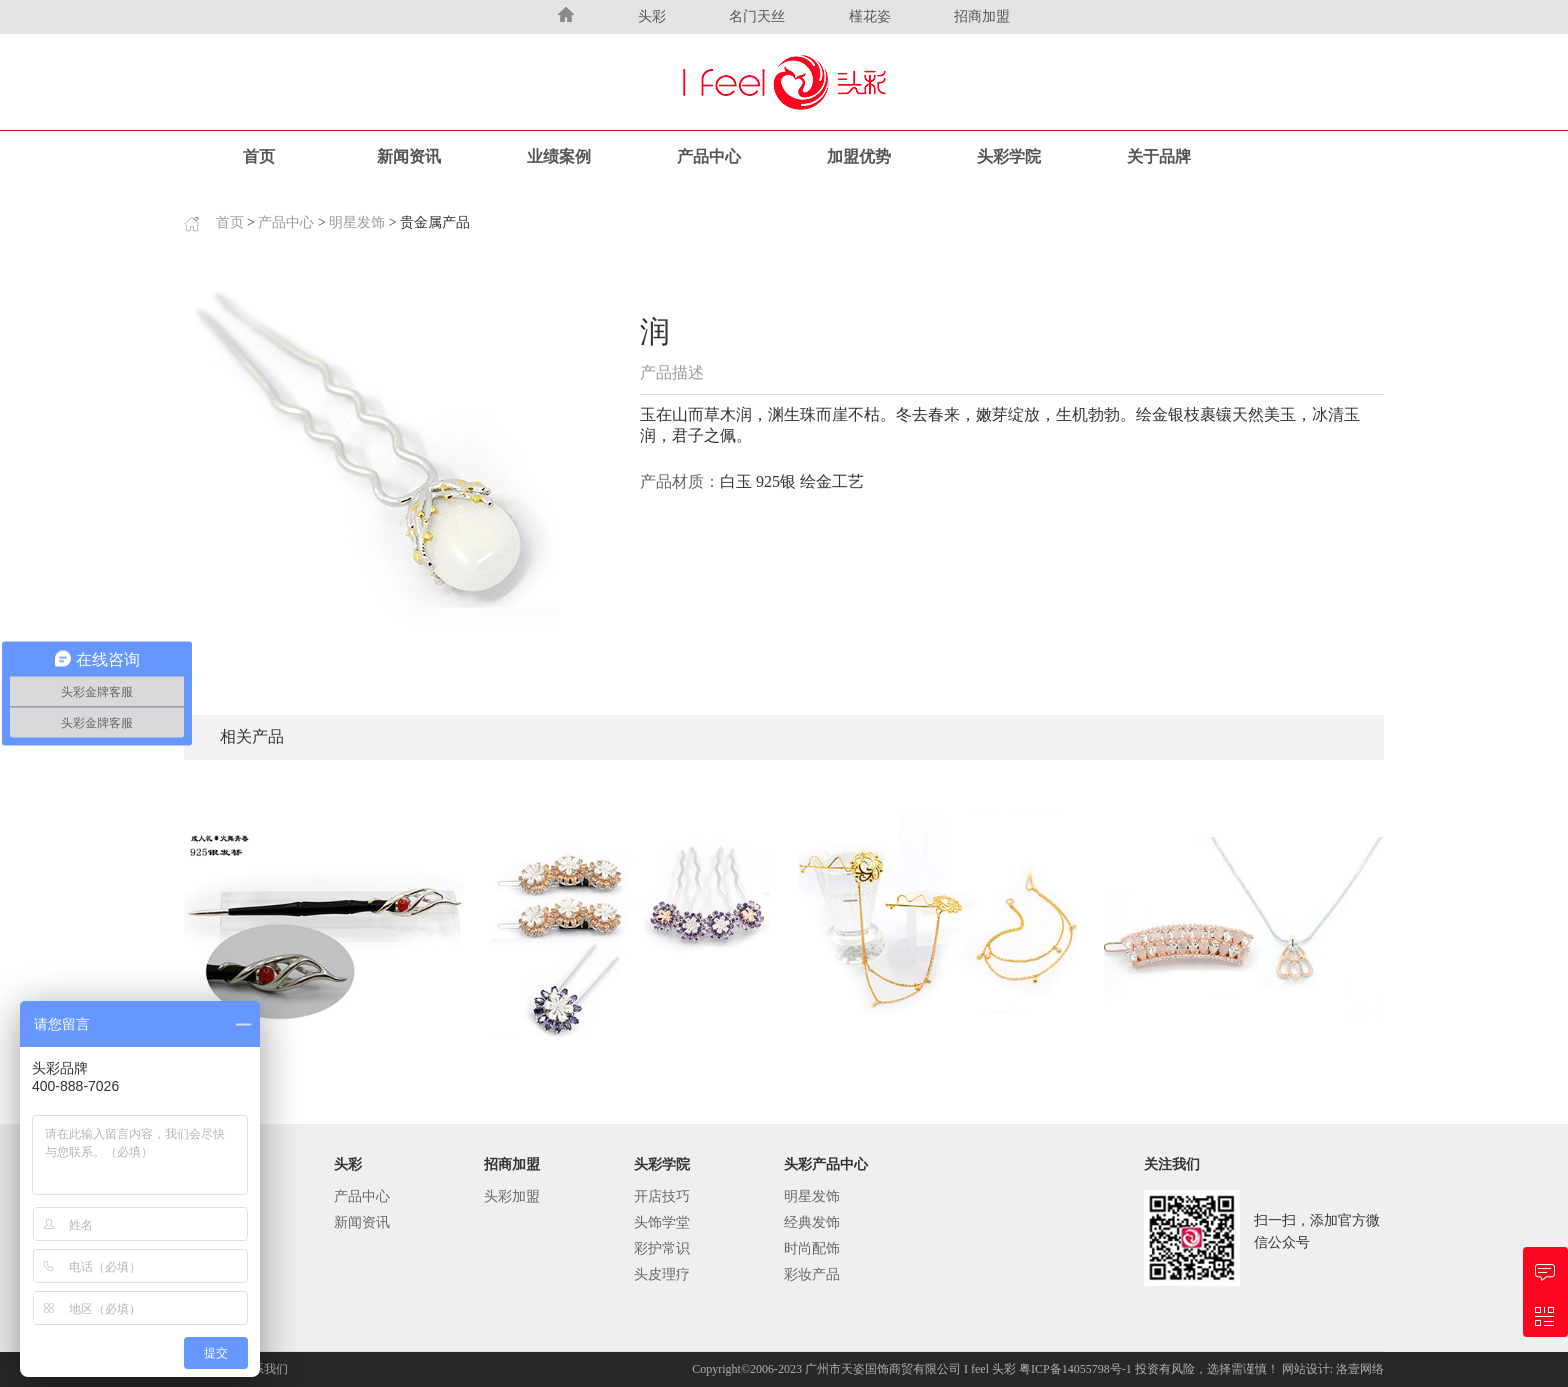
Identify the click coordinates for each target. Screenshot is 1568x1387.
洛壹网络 (1360, 1369)
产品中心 (709, 156)
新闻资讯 (409, 156)
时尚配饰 (812, 1248)
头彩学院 (1009, 156)
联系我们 (264, 1369)
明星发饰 (357, 222)
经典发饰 (812, 1222)
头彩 (652, 16)
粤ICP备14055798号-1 (1077, 1369)
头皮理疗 (662, 1274)
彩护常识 (662, 1248)
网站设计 (1306, 1369)
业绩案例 (559, 156)
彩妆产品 (812, 1274)
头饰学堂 (662, 1222)
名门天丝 (757, 16)
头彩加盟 (512, 1196)
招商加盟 (982, 16)
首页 (259, 156)
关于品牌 (1159, 156)
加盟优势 (859, 156)
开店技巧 (662, 1196)
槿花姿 (870, 16)
